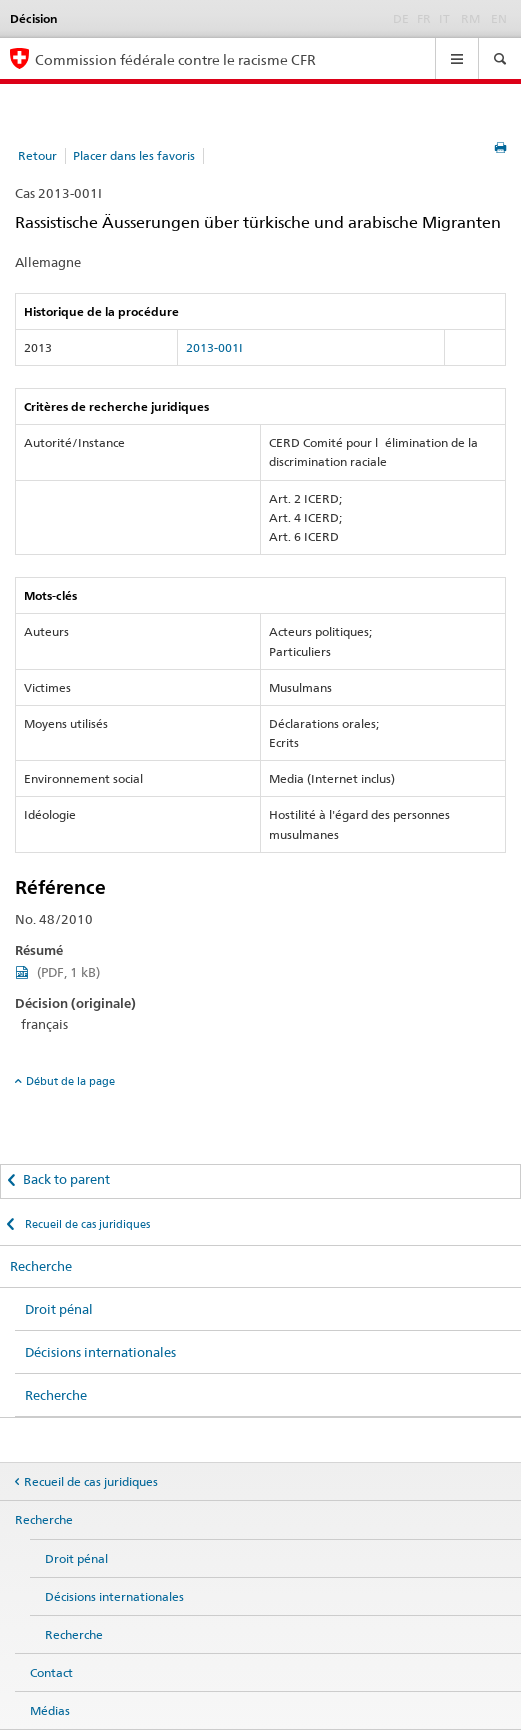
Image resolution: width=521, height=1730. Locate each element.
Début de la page (70, 1081)
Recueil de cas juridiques (86, 1224)
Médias (50, 1710)
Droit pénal (59, 1309)
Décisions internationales (100, 1352)
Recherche (41, 1266)
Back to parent (66, 1179)
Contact (51, 1672)
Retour (37, 155)
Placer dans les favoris (134, 155)
